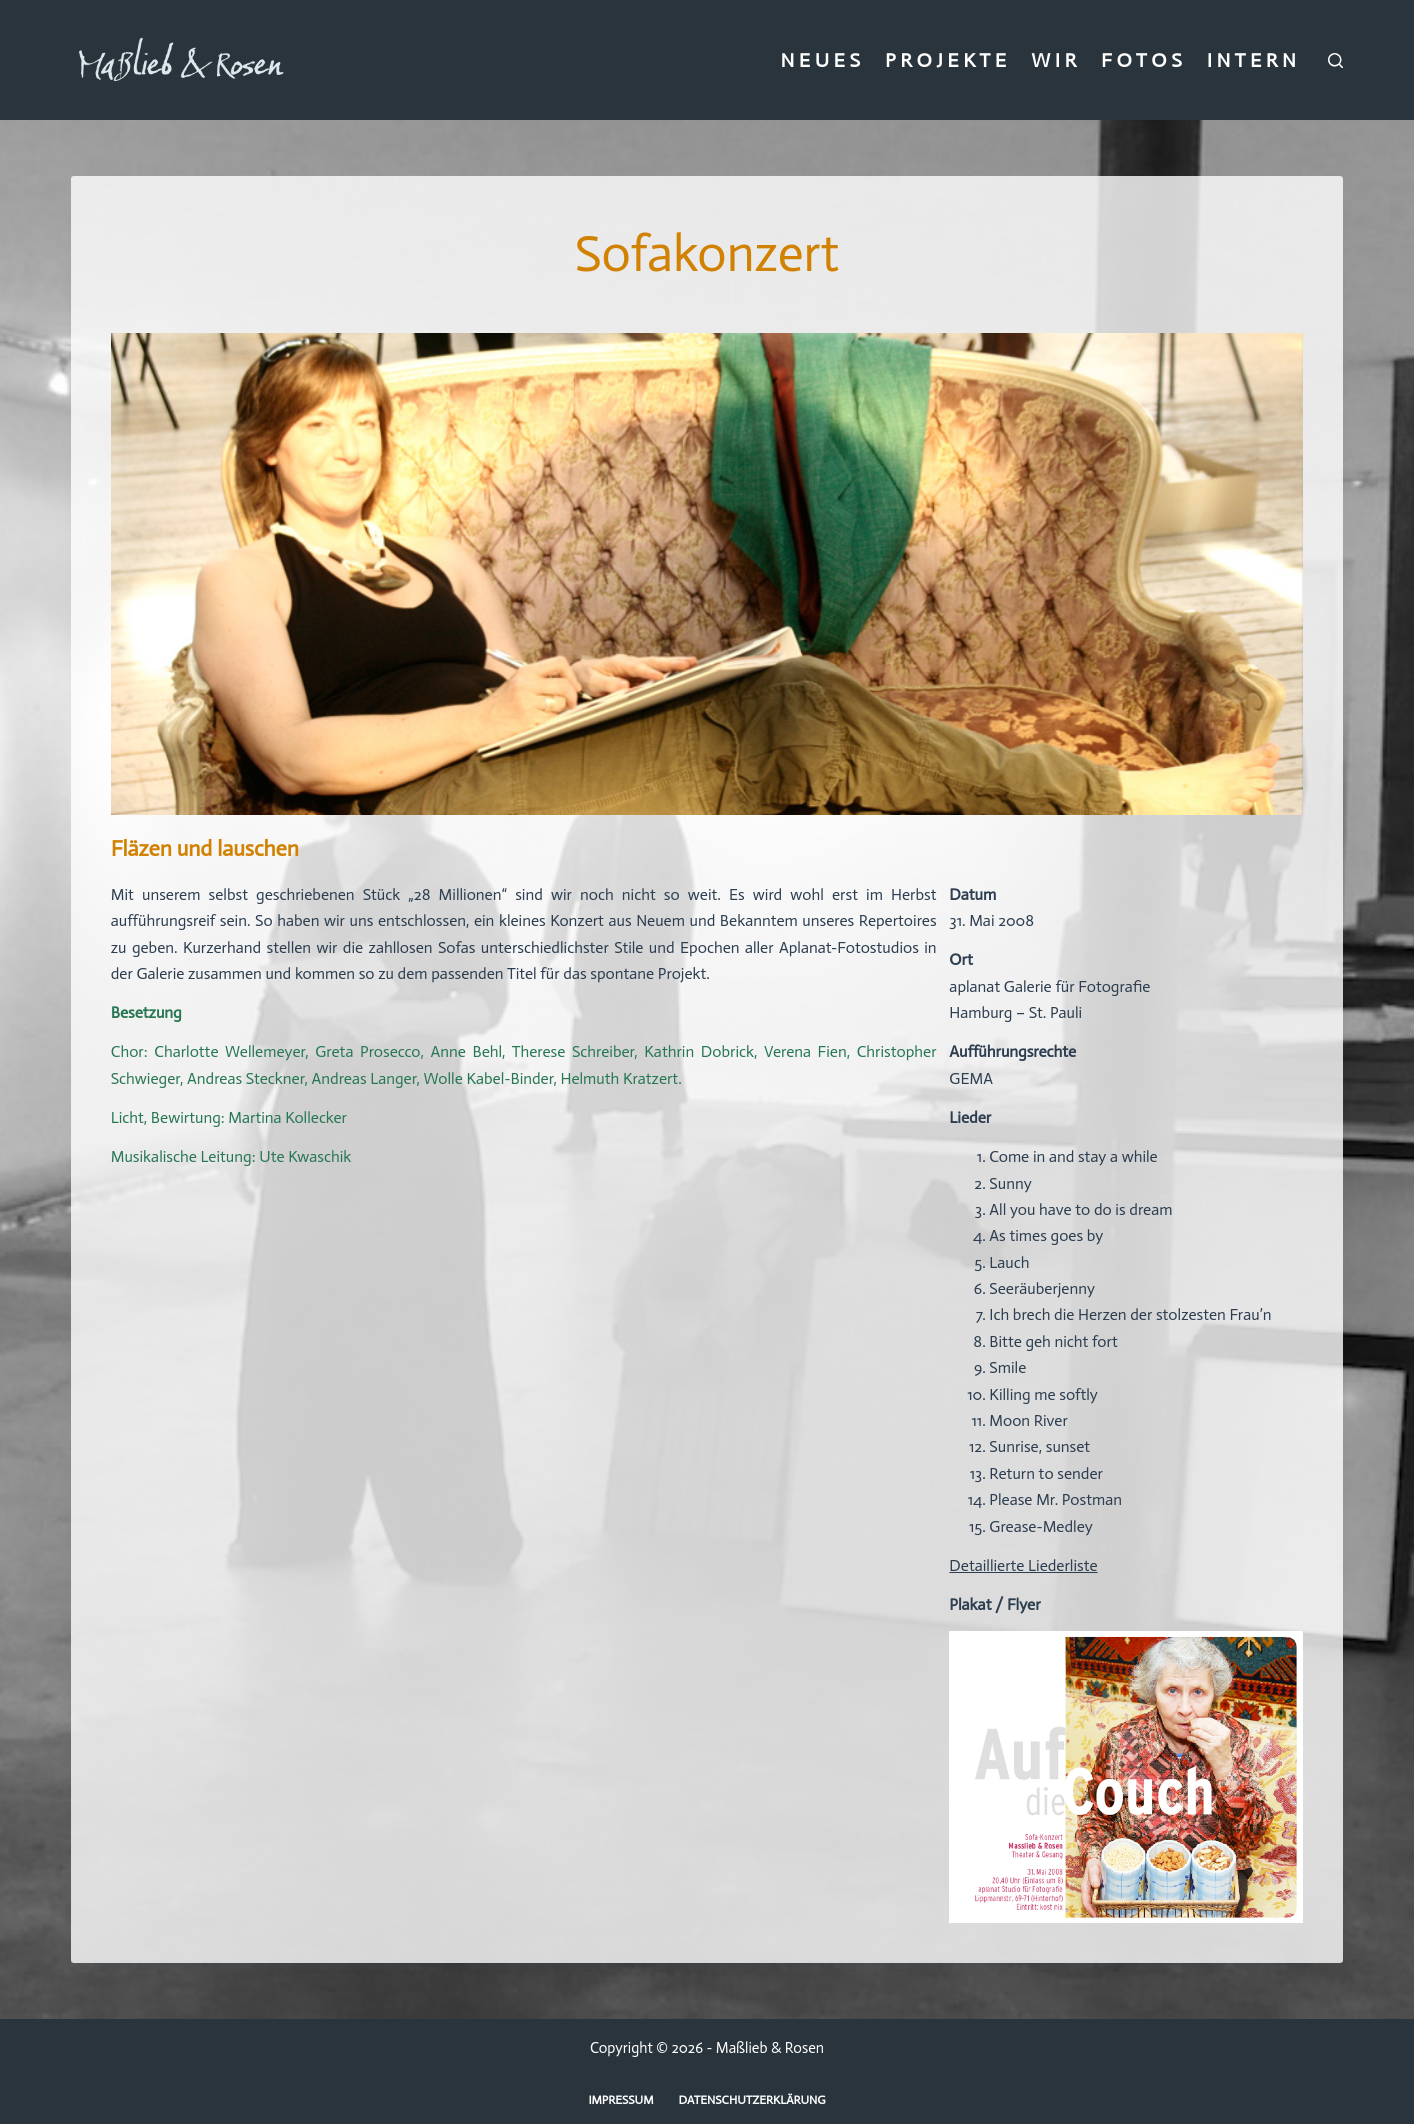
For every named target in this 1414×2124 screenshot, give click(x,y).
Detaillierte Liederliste (1023, 1565)
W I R (1053, 60)
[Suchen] (1335, 60)
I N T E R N (1251, 60)
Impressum (620, 2100)
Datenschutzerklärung (752, 2100)
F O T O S (1141, 60)
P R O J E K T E (945, 60)
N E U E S (820, 60)
